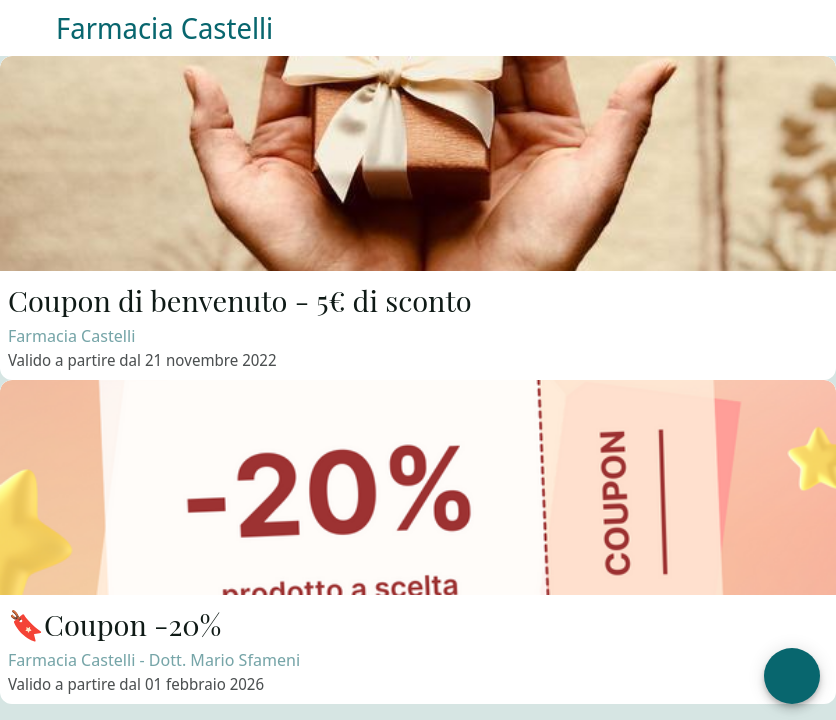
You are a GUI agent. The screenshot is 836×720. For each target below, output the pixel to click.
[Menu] (28, 28)
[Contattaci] (756, 28)
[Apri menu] (792, 676)
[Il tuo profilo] (808, 28)
